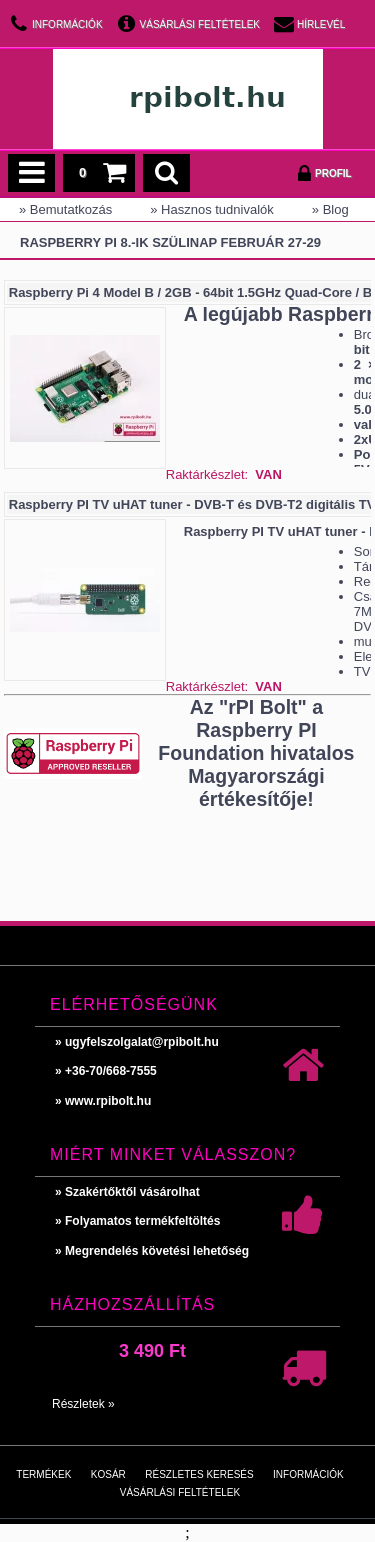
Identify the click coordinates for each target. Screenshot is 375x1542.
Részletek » (83, 1404)
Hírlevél (321, 24)
